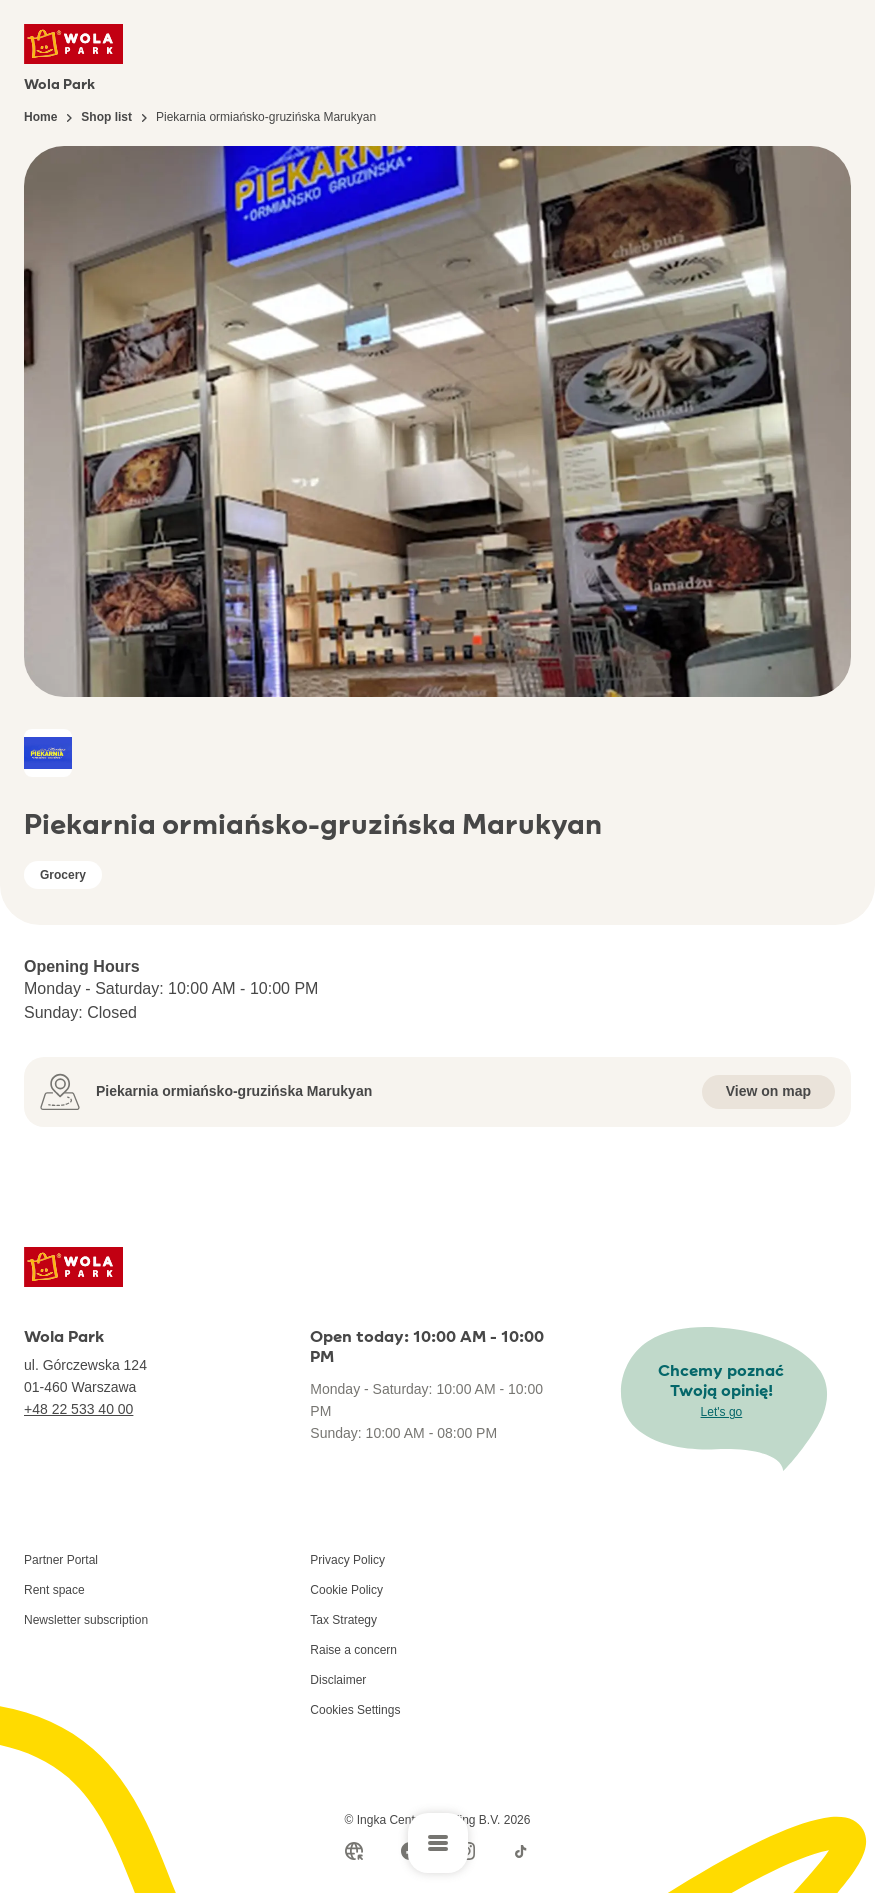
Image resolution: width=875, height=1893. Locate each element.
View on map (768, 1091)
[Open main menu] (438, 1843)
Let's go (722, 1412)
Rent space (54, 1590)
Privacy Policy (347, 1560)
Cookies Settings (355, 1710)
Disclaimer (338, 1680)
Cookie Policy (346, 1590)
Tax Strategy (343, 1620)
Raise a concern (353, 1650)
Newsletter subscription (86, 1620)
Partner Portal (61, 1560)
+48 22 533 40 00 (78, 1409)
